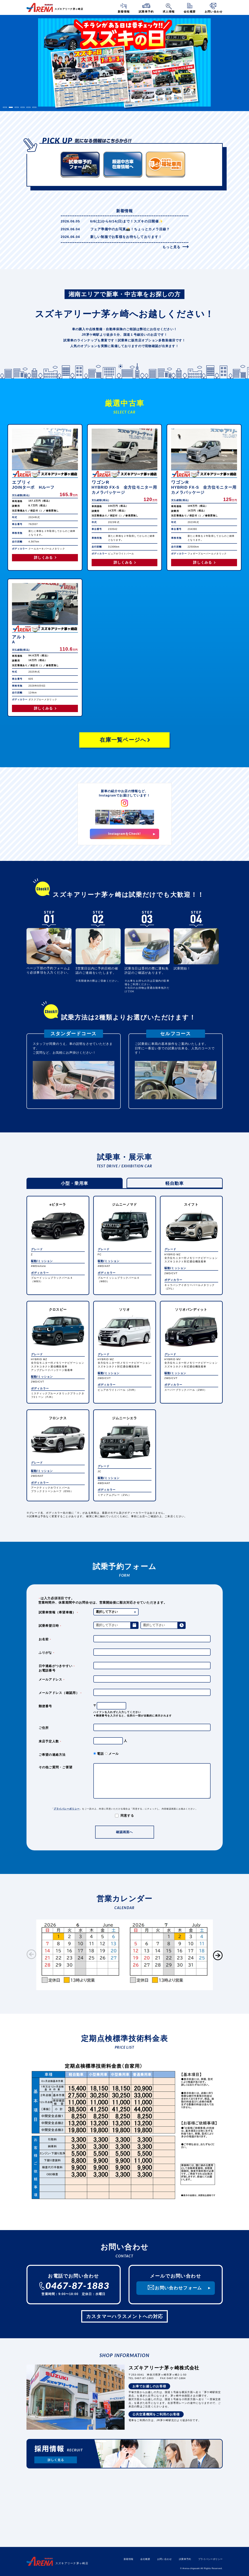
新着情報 (128, 2559)
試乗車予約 (185, 2559)
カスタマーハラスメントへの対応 (124, 2316)
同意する (124, 1815)
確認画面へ (124, 1832)
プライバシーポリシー (67, 1808)
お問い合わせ (164, 2559)
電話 (98, 1753)
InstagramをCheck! (124, 833)
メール (112, 1753)
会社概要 (145, 2559)
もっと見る (175, 247)
